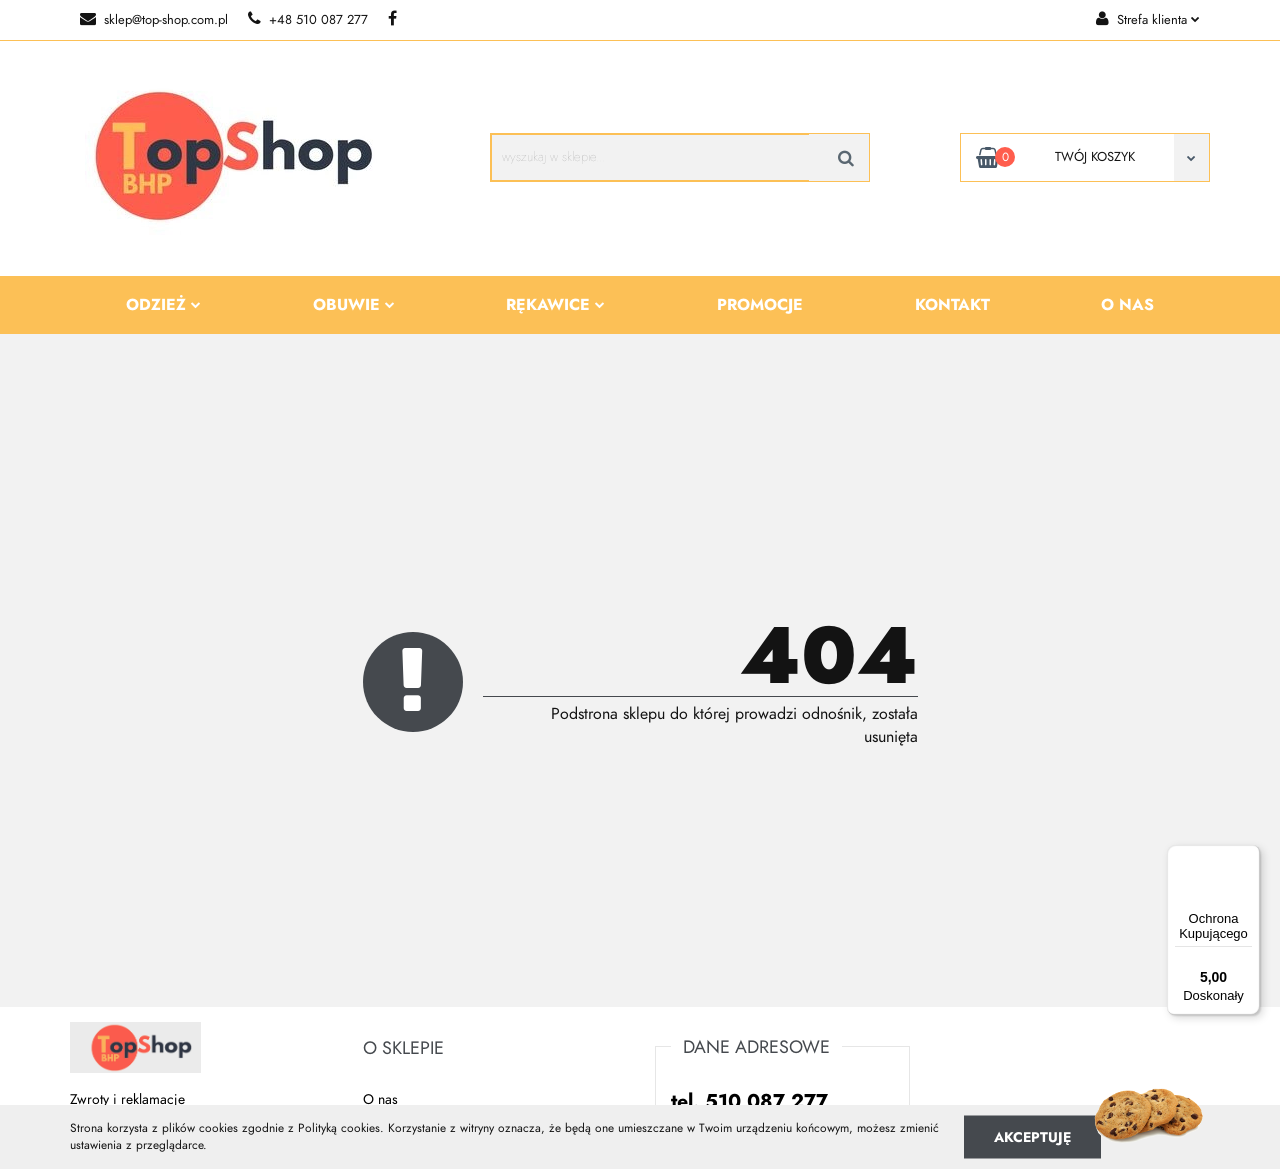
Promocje (760, 305)
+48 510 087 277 (308, 20)
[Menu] (1248, 857)
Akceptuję (1032, 1136)
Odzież (163, 305)
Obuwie (354, 305)
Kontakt (952, 305)
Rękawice (555, 305)
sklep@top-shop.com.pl (154, 20)
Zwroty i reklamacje (127, 1099)
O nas (1127, 305)
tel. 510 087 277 (749, 1101)
